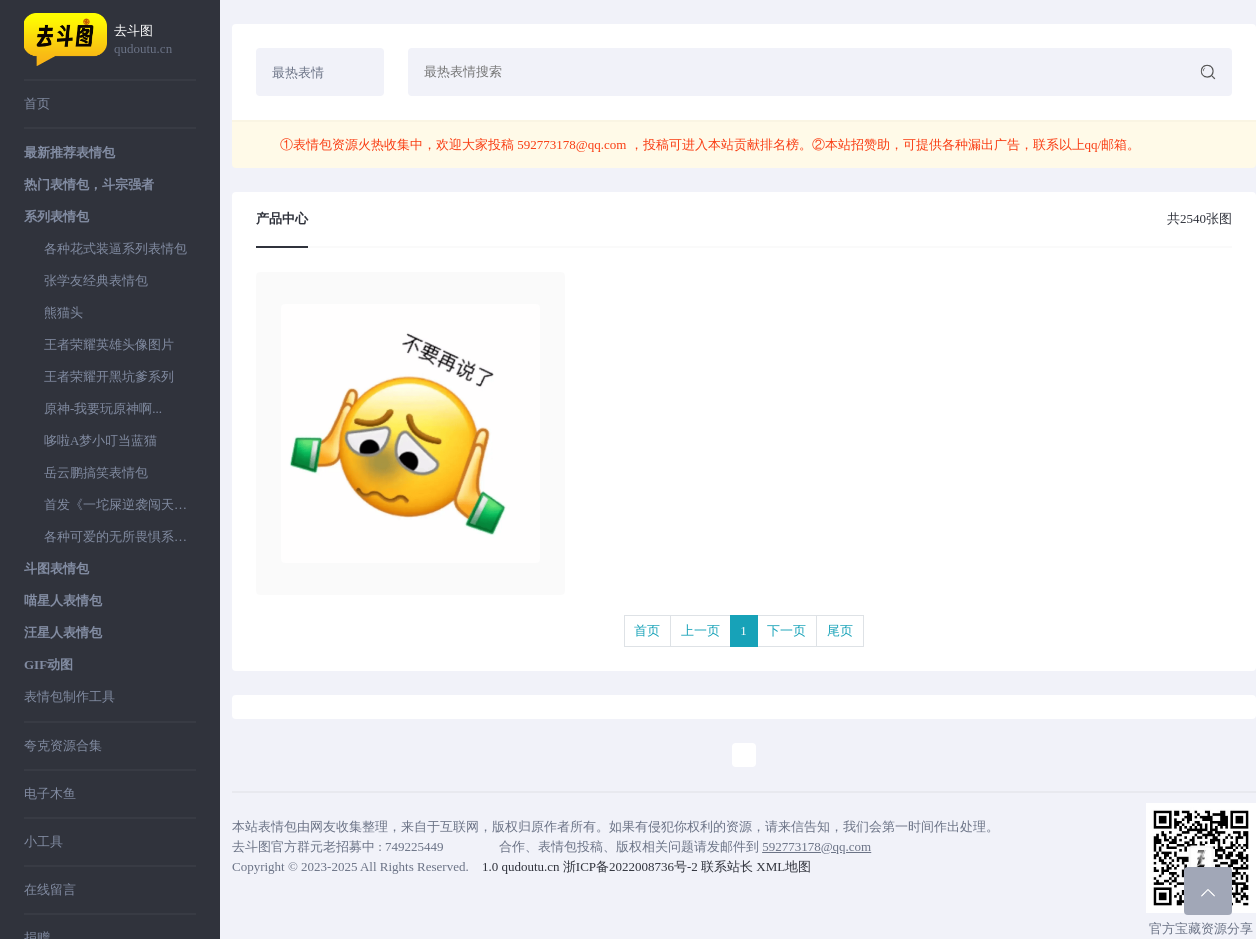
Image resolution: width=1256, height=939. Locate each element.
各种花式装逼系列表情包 (115, 248)
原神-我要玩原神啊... (103, 408)
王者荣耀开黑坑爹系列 (109, 376)
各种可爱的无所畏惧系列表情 (120, 536)
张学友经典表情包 (96, 280)
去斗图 (155, 40)
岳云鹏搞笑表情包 (96, 472)
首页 (37, 103)
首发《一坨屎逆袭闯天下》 (120, 504)
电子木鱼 (50, 793)
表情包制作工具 (69, 696)
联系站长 (727, 866)
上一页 (700, 630)
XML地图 (783, 866)
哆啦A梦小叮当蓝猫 (100, 440)
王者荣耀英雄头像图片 (109, 344)
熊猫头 (63, 312)
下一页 (786, 630)
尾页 (840, 630)
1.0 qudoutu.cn (521, 866)
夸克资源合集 (63, 745)
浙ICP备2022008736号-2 (630, 866)
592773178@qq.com (572, 144)
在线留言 (50, 889)
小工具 (43, 841)
